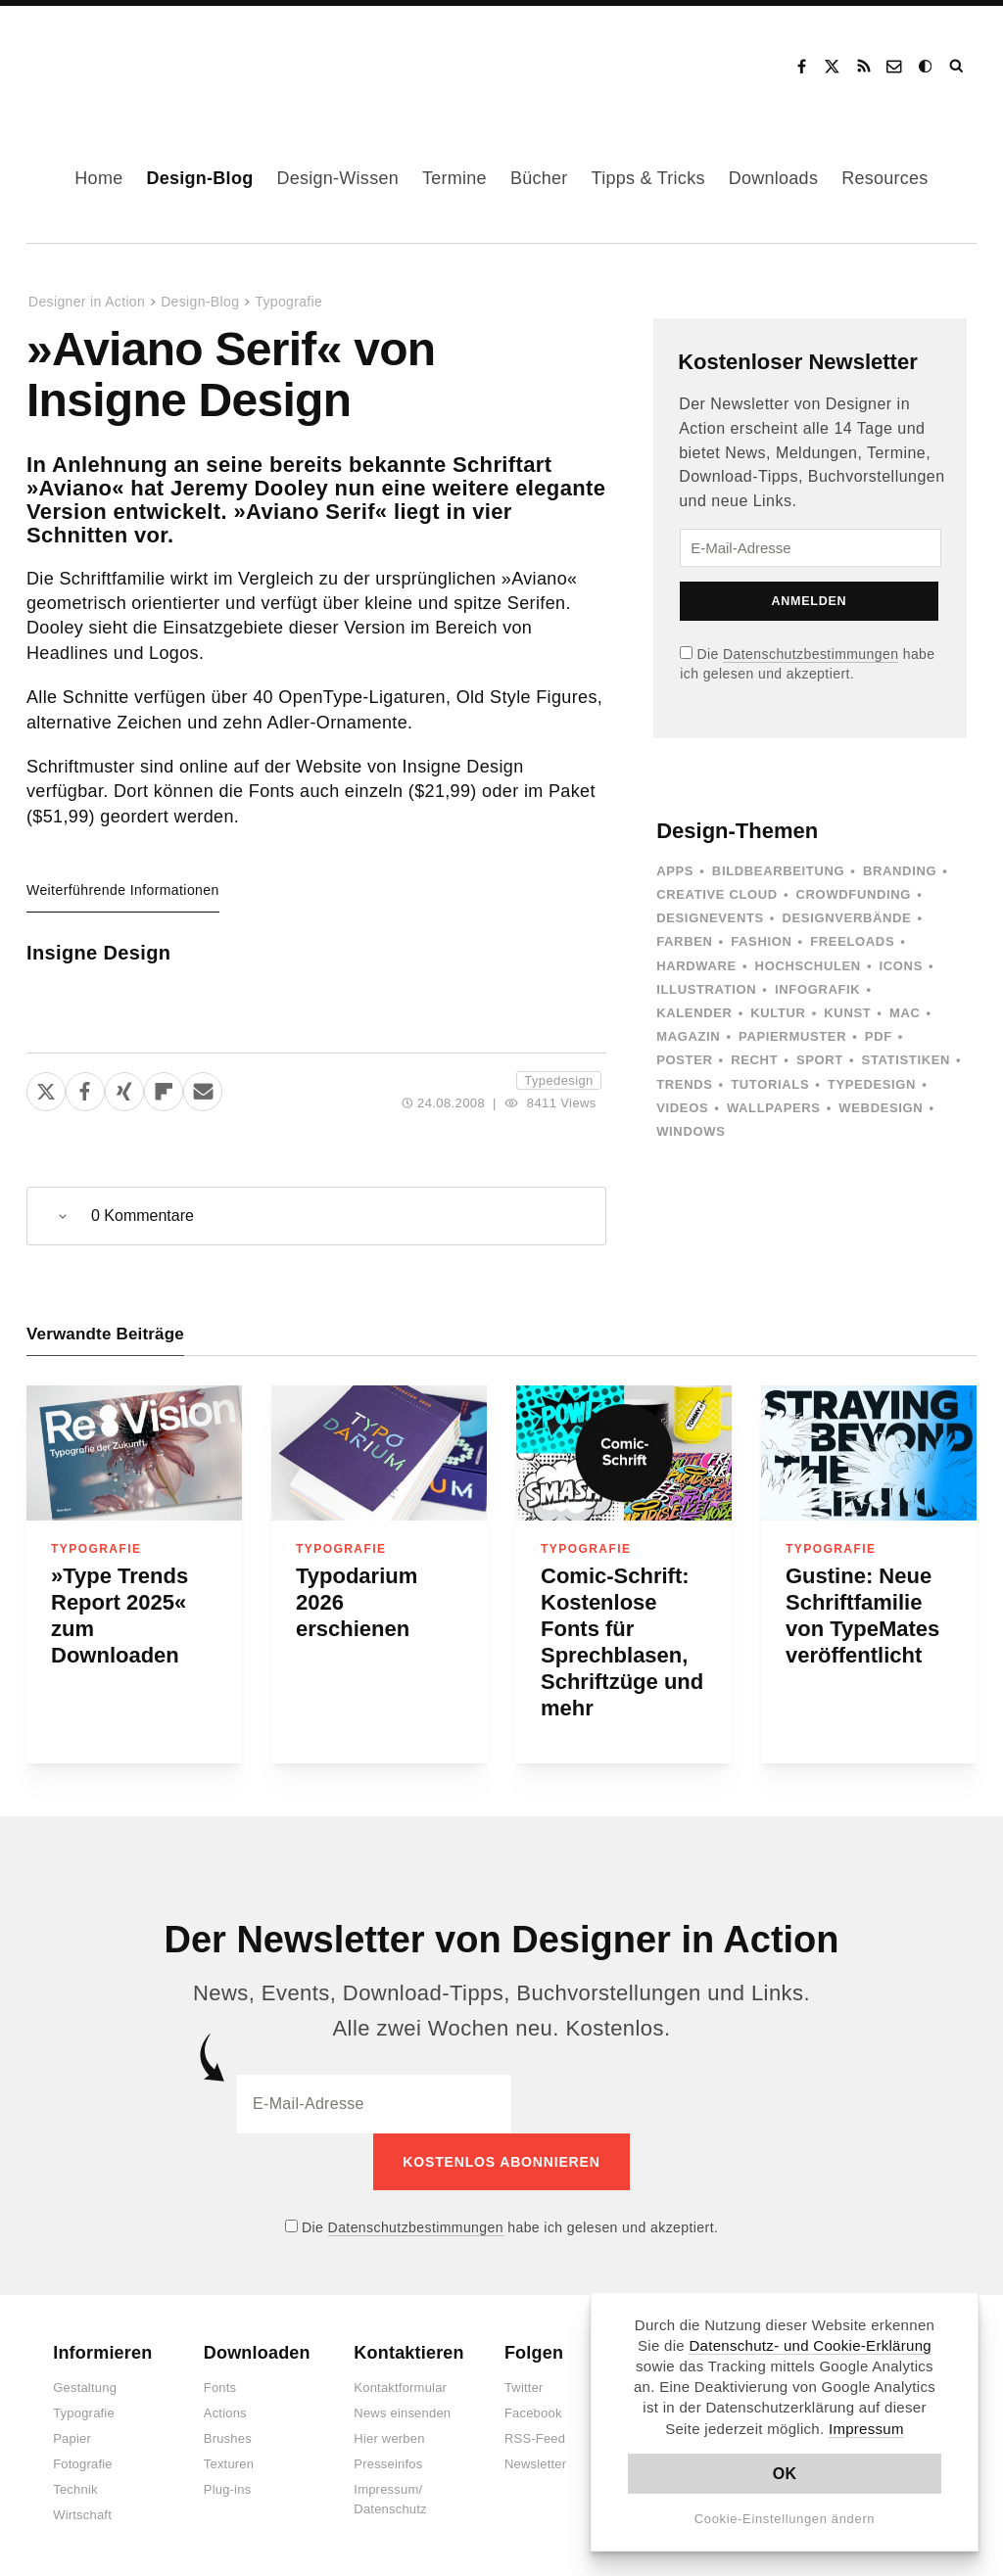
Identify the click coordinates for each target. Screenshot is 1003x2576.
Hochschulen (808, 966)
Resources (884, 178)
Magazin (688, 1036)
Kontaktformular (400, 2387)
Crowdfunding (854, 894)
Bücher (539, 178)
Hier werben (389, 2438)
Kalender (694, 1013)
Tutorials (770, 1084)
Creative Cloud (717, 894)
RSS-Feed (534, 2438)
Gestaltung (85, 2387)
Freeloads (852, 941)
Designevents (710, 918)
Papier (72, 2438)
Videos (682, 1108)
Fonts (220, 2387)
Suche (958, 66)
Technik (75, 2489)
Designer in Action (131, 59)
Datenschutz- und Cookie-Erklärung (810, 2345)
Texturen (229, 2464)
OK (785, 2473)
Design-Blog (199, 178)
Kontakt (895, 66)
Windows (690, 1131)
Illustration (706, 989)
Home (98, 178)
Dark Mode (926, 66)
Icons (901, 966)
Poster (684, 1060)
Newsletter (535, 2464)
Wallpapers (774, 1108)
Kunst (847, 1013)
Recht (754, 1060)
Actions (225, 2413)
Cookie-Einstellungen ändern (785, 2518)
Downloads (773, 178)
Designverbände (847, 918)
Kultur (777, 1013)
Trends (684, 1084)
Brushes (228, 2438)
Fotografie (83, 2464)
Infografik (817, 989)
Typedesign (558, 1080)
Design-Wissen (337, 178)
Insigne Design (98, 952)
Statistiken (906, 1060)
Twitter (524, 2387)
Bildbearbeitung (778, 871)
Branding (899, 871)
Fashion (761, 941)
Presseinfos (388, 2464)
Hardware (696, 966)
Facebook (801, 66)
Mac (905, 1013)
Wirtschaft (82, 2514)
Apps (674, 871)
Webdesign (880, 1108)
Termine (454, 178)
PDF (878, 1036)
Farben (684, 941)
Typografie (288, 301)
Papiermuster (792, 1036)
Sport (819, 1060)
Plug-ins (228, 2489)
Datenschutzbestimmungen (810, 654)
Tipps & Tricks (648, 178)
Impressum (866, 2428)
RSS (864, 66)
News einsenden (402, 2413)
